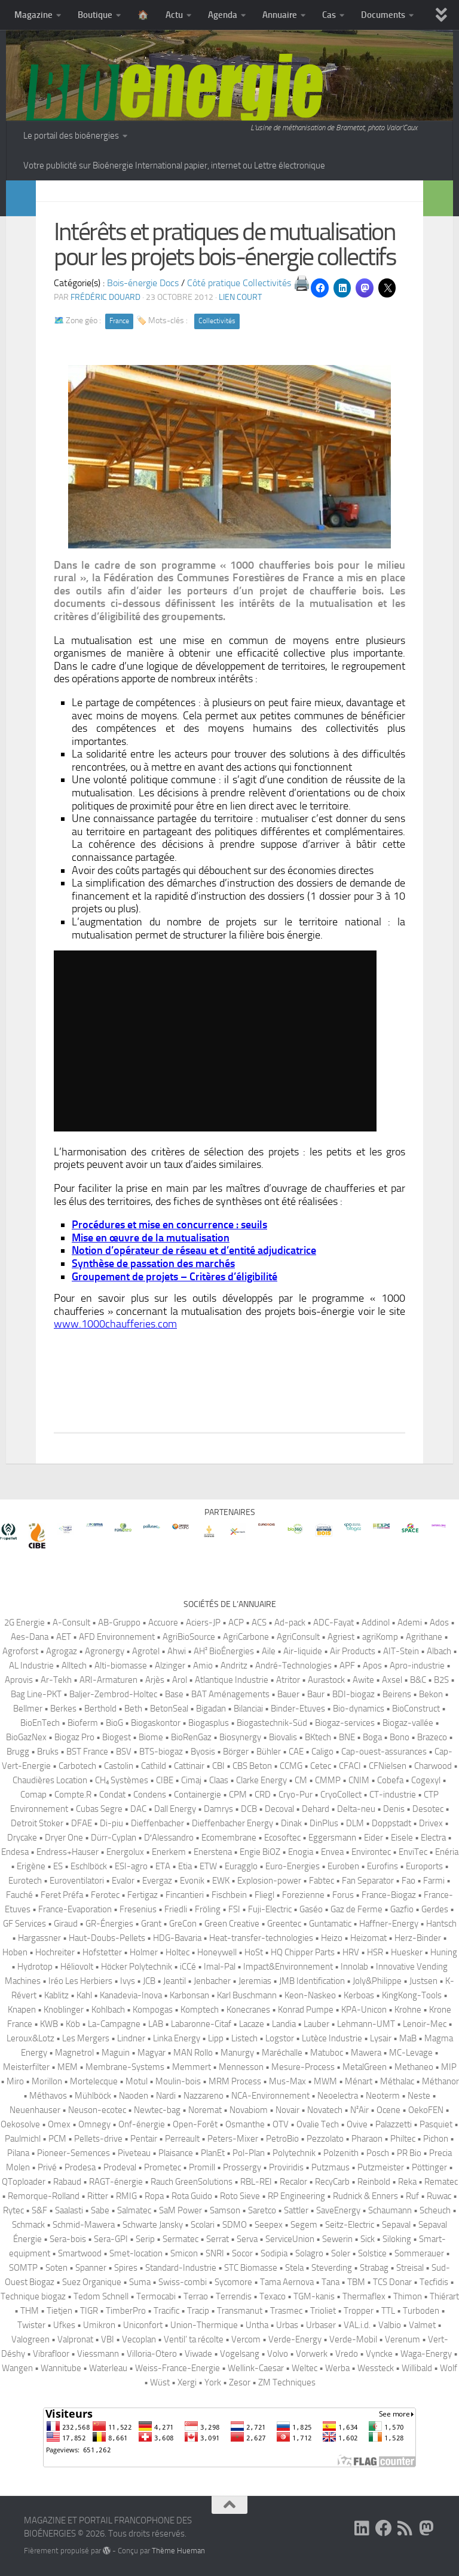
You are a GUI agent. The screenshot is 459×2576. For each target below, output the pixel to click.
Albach (439, 1651)
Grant (151, 1923)
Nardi (166, 2095)
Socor (242, 2253)
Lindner (131, 2038)
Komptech (199, 2009)
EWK (221, 1880)
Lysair (380, 2038)
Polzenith (341, 2153)
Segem (303, 2224)
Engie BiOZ (260, 1852)
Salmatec (134, 2210)
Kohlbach (108, 2009)
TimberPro (126, 2310)
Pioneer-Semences (73, 2153)
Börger (236, 1751)
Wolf (448, 2368)
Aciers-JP (203, 1622)
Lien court (240, 297)
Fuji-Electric (270, 1909)
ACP (236, 1622)
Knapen (22, 2009)
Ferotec (105, 1895)
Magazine (33, 15)
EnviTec (413, 1852)
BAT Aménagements (230, 1694)
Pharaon (366, 2138)
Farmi (434, 1880)
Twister (31, 2325)
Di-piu (111, 1823)
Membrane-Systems (124, 2067)
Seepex (269, 2224)
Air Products (352, 1651)
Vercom (246, 2339)
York (212, 2382)
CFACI (350, 1766)
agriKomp (380, 1637)
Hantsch (441, 1923)
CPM (238, 1794)
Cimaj (191, 1780)
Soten (56, 2267)
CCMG (291, 1766)
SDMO (234, 2224)
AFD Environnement (117, 1637)
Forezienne (303, 1895)
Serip (145, 2239)
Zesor (239, 2382)
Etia (185, 1866)
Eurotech (25, 1880)
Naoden (133, 2095)
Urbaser (321, 2325)
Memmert (191, 2067)
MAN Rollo (193, 2052)
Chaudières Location (50, 1780)
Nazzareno (203, 2095)
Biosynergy (240, 1737)
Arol (179, 1680)
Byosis (203, 1751)
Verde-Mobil (353, 2339)
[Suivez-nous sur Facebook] (383, 2528)
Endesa (15, 1852)
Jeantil (174, 1981)
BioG (114, 1723)
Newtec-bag (157, 2110)
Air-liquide (302, 1651)
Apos (372, 1665)
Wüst (160, 2382)
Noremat (205, 2110)
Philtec (402, 2138)
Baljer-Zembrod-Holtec (113, 1694)
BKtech (318, 1737)
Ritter (97, 2196)
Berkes (63, 1708)
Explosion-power (269, 1880)
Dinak (291, 1823)
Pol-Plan (248, 2153)
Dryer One (64, 1837)
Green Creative (231, 1923)
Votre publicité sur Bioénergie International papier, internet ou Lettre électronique (174, 165)
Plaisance (175, 2153)
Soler (340, 2253)
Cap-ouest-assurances (384, 1751)
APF (347, 1665)
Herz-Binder (417, 1938)
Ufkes (64, 2325)
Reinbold (373, 2181)
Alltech (74, 1665)
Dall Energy (175, 1809)
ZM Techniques (287, 2382)
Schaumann (390, 2210)
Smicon (184, 2253)
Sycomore (233, 2282)
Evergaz (157, 1880)
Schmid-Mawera (84, 2224)
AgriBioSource (189, 1637)
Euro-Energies (292, 1866)
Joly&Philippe (377, 1981)
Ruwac (439, 2196)
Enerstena (213, 1852)
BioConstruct (416, 1708)
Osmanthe (245, 2124)
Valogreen (30, 2339)
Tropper (359, 2310)
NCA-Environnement (270, 2095)
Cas (329, 15)
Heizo (331, 1938)
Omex (59, 2124)
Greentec (284, 1923)
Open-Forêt (195, 2124)
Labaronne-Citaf (201, 2024)
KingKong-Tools (412, 1995)
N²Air (359, 2110)
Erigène (31, 1866)
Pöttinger (429, 2167)
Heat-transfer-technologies (261, 1938)
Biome (151, 1737)
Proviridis (286, 2167)
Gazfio (402, 1909)
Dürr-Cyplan (113, 1837)
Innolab (354, 1966)
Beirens (396, 1694)
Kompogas (153, 2009)
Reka (407, 2181)
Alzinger (170, 1665)
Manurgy (237, 2052)
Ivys (127, 1981)
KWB (49, 2024)
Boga (372, 1737)
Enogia (300, 1852)
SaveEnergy (338, 2210)
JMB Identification (312, 1981)
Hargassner (39, 1938)
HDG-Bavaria (177, 1938)
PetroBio (282, 2138)
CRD (263, 1794)
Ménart (358, 2081)
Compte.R (72, 1794)
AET (63, 1637)
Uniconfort (143, 2325)
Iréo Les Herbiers (80, 1981)
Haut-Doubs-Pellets (107, 1938)
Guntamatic (330, 1923)
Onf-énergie (141, 2124)
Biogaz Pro (74, 1737)
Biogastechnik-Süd (272, 1723)
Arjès (154, 1680)
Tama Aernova (287, 2282)
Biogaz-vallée (407, 1723)
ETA (162, 1866)
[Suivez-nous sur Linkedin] (362, 2528)
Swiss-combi (182, 2282)
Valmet (422, 2325)
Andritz (234, 1665)
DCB (249, 1809)
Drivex (431, 1823)
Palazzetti (393, 2124)
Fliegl (264, 1895)
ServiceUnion (289, 2239)
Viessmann (98, 2353)
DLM (355, 1823)
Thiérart (444, 2296)
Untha (257, 2325)
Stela (294, 2267)
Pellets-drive (98, 2138)
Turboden (421, 2310)
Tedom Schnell (101, 2296)
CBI (218, 1766)
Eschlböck (89, 1866)
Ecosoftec (282, 1837)
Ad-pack (289, 1622)
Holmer (144, 1952)
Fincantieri (185, 1895)
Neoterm (383, 2095)
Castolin (118, 1766)
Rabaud (67, 2181)
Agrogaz (61, 1651)
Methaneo (413, 2067)
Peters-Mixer (232, 2138)
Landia (284, 2024)
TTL (388, 2310)
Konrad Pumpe (305, 2009)
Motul (137, 2081)
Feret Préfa (62, 1895)
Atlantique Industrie (231, 1680)
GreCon (183, 1923)
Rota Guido (192, 2196)
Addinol (376, 1622)
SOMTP (23, 2267)
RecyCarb (332, 2181)
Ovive (357, 2124)
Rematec (441, 2181)
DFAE (81, 1823)
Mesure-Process (303, 2067)
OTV (281, 2124)
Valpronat (75, 2339)
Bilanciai (248, 1708)
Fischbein (229, 1895)
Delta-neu (356, 1809)
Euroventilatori (77, 1880)
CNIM (358, 1780)
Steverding (331, 2267)
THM (29, 2310)
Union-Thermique (204, 2325)
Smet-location (136, 2253)
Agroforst (20, 1651)
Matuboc (326, 2052)
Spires (125, 2267)
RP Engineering (296, 2196)
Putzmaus (330, 2167)
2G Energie (24, 1622)
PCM (57, 2138)
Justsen (423, 1981)
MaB (408, 2038)
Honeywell (217, 1952)
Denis (394, 1809)
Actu (174, 15)
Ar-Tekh (56, 1680)
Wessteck (375, 2368)
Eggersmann (332, 1837)
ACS (259, 1622)
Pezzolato (325, 2138)
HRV (350, 1952)
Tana (330, 2282)
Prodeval (119, 2167)
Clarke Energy (261, 1780)
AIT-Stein (401, 1651)
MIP (449, 2067)
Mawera (366, 2052)
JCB (149, 1981)
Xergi (187, 2382)
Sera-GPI (111, 2239)
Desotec (427, 1809)
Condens (149, 1794)
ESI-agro (131, 1866)
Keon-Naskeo (310, 1995)
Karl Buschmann (247, 1995)
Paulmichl (23, 2138)
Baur (316, 1694)
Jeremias (254, 1981)
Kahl (84, 1995)
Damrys (218, 1809)
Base (174, 1694)
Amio (203, 1665)
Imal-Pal (219, 1966)
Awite (363, 1680)
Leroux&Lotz (30, 2038)
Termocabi (156, 2296)
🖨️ (302, 283)
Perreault (182, 2138)
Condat (112, 1794)
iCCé (188, 1966)
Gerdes (434, 1909)
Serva (247, 2239)
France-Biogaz (389, 1895)
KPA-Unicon (364, 2009)
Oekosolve (20, 2124)
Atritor (288, 1680)
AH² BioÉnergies (224, 1651)
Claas (218, 1780)
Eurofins (382, 1866)
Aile (269, 1651)
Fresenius (138, 1909)
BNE (347, 1737)
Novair (287, 2110)
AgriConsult (298, 1637)
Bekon (431, 1694)
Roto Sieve (240, 2196)
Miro (15, 2081)
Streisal (410, 2267)
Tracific (166, 2310)
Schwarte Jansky (153, 2224)
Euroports (424, 1866)
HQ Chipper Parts (303, 1952)
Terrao (195, 2296)
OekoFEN (425, 2110)
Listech (244, 2038)
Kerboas (359, 1995)
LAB (155, 2024)
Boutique (95, 15)
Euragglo (241, 1866)
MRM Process (235, 2081)
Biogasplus (208, 1723)
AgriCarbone (246, 1637)
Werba (337, 2368)
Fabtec (321, 1880)
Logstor (279, 2038)
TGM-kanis (314, 2296)
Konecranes (248, 2009)
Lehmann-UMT (366, 2024)
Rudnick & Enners (365, 2196)
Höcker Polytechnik (136, 1966)
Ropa (154, 2196)
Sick (367, 2239)
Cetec (320, 1766)
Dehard (315, 1809)
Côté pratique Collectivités (239, 283)
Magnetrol (74, 2052)
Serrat (217, 2239)
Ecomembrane (228, 1837)
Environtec (371, 1852)
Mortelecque (94, 2081)
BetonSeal (169, 1708)
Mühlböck (93, 2095)
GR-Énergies (109, 1923)
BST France (87, 1751)
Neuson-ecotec (97, 2110)
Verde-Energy (295, 2339)
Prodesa (80, 2167)
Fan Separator (368, 1880)
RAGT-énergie (116, 2181)
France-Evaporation (75, 1909)
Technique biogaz (33, 2296)
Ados (439, 1622)
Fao (408, 1880)
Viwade (198, 2353)
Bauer (288, 1694)
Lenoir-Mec (424, 2024)
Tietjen (59, 2310)
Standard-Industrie (180, 2267)
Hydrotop (35, 1966)
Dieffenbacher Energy (232, 1823)
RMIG (126, 2196)
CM (301, 1780)
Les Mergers (85, 2038)
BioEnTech (40, 1723)
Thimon (407, 2296)
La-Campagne (114, 2024)
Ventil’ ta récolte (194, 2339)
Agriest (341, 1637)
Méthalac (397, 2081)
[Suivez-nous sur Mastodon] (426, 2528)
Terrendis (234, 2296)
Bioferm (83, 1723)
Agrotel (146, 1651)
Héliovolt (76, 1966)
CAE (296, 1751)
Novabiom (249, 2110)
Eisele (402, 1837)
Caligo (322, 1751)
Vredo (346, 2353)
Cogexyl (425, 1780)
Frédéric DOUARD (105, 297)
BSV (123, 1751)
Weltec (304, 2368)
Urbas (287, 2325)
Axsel (392, 1680)
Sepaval (396, 2224)
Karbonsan (189, 1995)
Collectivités (216, 321)
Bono (399, 1737)
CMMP (328, 1780)
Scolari (203, 2224)
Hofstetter (102, 1952)
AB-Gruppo (119, 1622)
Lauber (316, 2024)
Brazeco (432, 1737)
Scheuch (435, 2210)
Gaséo (311, 1909)
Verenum (402, 2339)
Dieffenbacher (157, 1823)
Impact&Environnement (288, 1966)
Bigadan (211, 1708)
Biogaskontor (155, 1723)
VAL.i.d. (357, 2325)
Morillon (47, 2081)
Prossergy (242, 2167)
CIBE (164, 1780)
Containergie (197, 1794)
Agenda (222, 15)
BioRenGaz (191, 1737)
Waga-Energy (426, 2353)
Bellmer (27, 1708)
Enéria (446, 1852)
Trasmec (286, 2310)
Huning (443, 1952)
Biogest (116, 1737)
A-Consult (71, 1622)
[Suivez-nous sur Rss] (405, 2528)
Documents (383, 15)
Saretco (262, 2210)
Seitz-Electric (349, 2224)
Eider (373, 1837)
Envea (332, 1852)
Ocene (388, 2110)
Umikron (99, 2325)
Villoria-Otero (152, 2353)
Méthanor (440, 2081)
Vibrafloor (51, 2353)
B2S (441, 1680)
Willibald (417, 2368)
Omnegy (94, 2124)
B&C (418, 1680)
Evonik (192, 1880)
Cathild (153, 1766)
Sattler (296, 2210)
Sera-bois (68, 2239)
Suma (140, 2282)
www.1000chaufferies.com (115, 1323)
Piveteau (134, 2153)
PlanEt (213, 2153)
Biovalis (283, 1737)
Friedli (175, 1909)
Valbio (389, 2325)
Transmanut (239, 2310)
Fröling (208, 1909)
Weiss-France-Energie (177, 2368)
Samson (225, 2210)
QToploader (23, 2181)
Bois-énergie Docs (143, 283)
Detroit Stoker (37, 1823)
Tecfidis (434, 2282)
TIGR (89, 2310)
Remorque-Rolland (43, 2196)
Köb (73, 2024)
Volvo (277, 2353)
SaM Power (180, 2210)
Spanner (90, 2267)
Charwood (433, 1766)
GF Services (24, 1923)
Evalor (123, 1880)
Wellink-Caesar (256, 2368)
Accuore (163, 1622)
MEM (67, 2067)
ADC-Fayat (333, 1622)
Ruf (412, 2196)
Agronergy (104, 1651)
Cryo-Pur (296, 1794)
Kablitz (56, 1995)
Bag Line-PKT (36, 1694)
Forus (343, 1895)
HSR (375, 1952)
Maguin (116, 2052)
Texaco (272, 2296)
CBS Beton (252, 1766)
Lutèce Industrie (332, 2038)
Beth (133, 1708)
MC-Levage (411, 2052)
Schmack (28, 2224)
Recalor (293, 2181)
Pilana (18, 2153)
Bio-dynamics (358, 1708)
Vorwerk (312, 2353)
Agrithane (424, 1637)
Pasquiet (436, 2124)
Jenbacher (212, 1981)
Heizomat (368, 1938)
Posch (377, 2153)
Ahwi (176, 1651)
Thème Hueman (178, 2550)
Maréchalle (282, 2052)
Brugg (18, 1751)
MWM (325, 2081)
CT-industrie (392, 1794)
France (119, 321)
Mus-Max (287, 2081)
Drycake (22, 1837)
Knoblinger (64, 2009)
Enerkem (169, 1852)
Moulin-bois (178, 2081)
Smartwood (80, 2253)
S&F (39, 2210)
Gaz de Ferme (356, 1909)
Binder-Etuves (298, 1708)
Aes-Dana (29, 1637)
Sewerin (337, 2239)
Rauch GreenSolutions (191, 2181)
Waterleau (108, 2368)
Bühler (268, 1751)
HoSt (253, 1952)
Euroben (343, 1866)
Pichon (435, 2138)
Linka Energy (176, 2038)
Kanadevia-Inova (131, 1995)
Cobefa (390, 1780)
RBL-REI (256, 2181)
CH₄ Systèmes (121, 1780)
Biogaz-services (345, 1723)
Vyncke (379, 2353)
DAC (138, 1809)
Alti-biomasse (120, 1665)
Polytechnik (294, 2153)
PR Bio (409, 2153)
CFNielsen (387, 1766)
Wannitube (61, 2368)
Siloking (396, 2239)
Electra (433, 1837)
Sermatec (180, 2239)
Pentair (143, 2138)
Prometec (162, 2167)
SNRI (215, 2253)
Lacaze (251, 2024)
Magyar (151, 2052)
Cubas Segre (99, 1809)
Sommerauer (419, 2253)
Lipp (216, 2038)
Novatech (324, 2110)
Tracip (198, 2310)
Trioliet (323, 2310)
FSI (234, 1909)
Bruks (48, 1751)
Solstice (372, 2253)
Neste (419, 2095)
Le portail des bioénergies (71, 135)
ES (58, 1866)
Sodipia (274, 2253)
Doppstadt (391, 1823)
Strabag (374, 2267)
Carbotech (77, 1766)
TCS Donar (392, 2282)
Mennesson (241, 2067)
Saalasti (69, 2210)
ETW (208, 1866)
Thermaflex (363, 2296)
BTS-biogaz (161, 1751)
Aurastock (326, 1680)
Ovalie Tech (317, 2124)
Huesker (407, 1952)
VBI (107, 2339)
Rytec (13, 2210)
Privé (47, 2167)
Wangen (17, 2368)
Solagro (309, 2253)
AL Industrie (31, 1665)
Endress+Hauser (67, 1852)
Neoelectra (337, 2095)
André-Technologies (293, 1665)
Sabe (100, 2210)
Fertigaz (142, 1895)
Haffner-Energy (388, 1923)
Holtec (177, 1952)
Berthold (100, 1708)
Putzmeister (380, 2167)
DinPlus (324, 1823)
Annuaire (279, 15)
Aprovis (19, 1680)
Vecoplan (139, 2339)
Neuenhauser (35, 2110)
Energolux (125, 1852)
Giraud (66, 1923)
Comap (33, 1794)
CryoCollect (341, 1794)
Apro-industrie (417, 1665)
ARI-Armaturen (108, 1680)
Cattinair (189, 1766)
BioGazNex (26, 1737)
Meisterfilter (26, 2067)
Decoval (279, 1809)
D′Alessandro (169, 1837)
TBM (356, 2282)
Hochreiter (55, 1952)
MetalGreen (364, 2067)
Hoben (14, 1952)
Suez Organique (91, 2282)
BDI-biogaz (353, 1694)
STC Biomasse (250, 2267)
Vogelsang (239, 2353)
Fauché (19, 1895)
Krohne (407, 2009)
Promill (202, 2167)
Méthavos (48, 2095)
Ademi (409, 1622)
